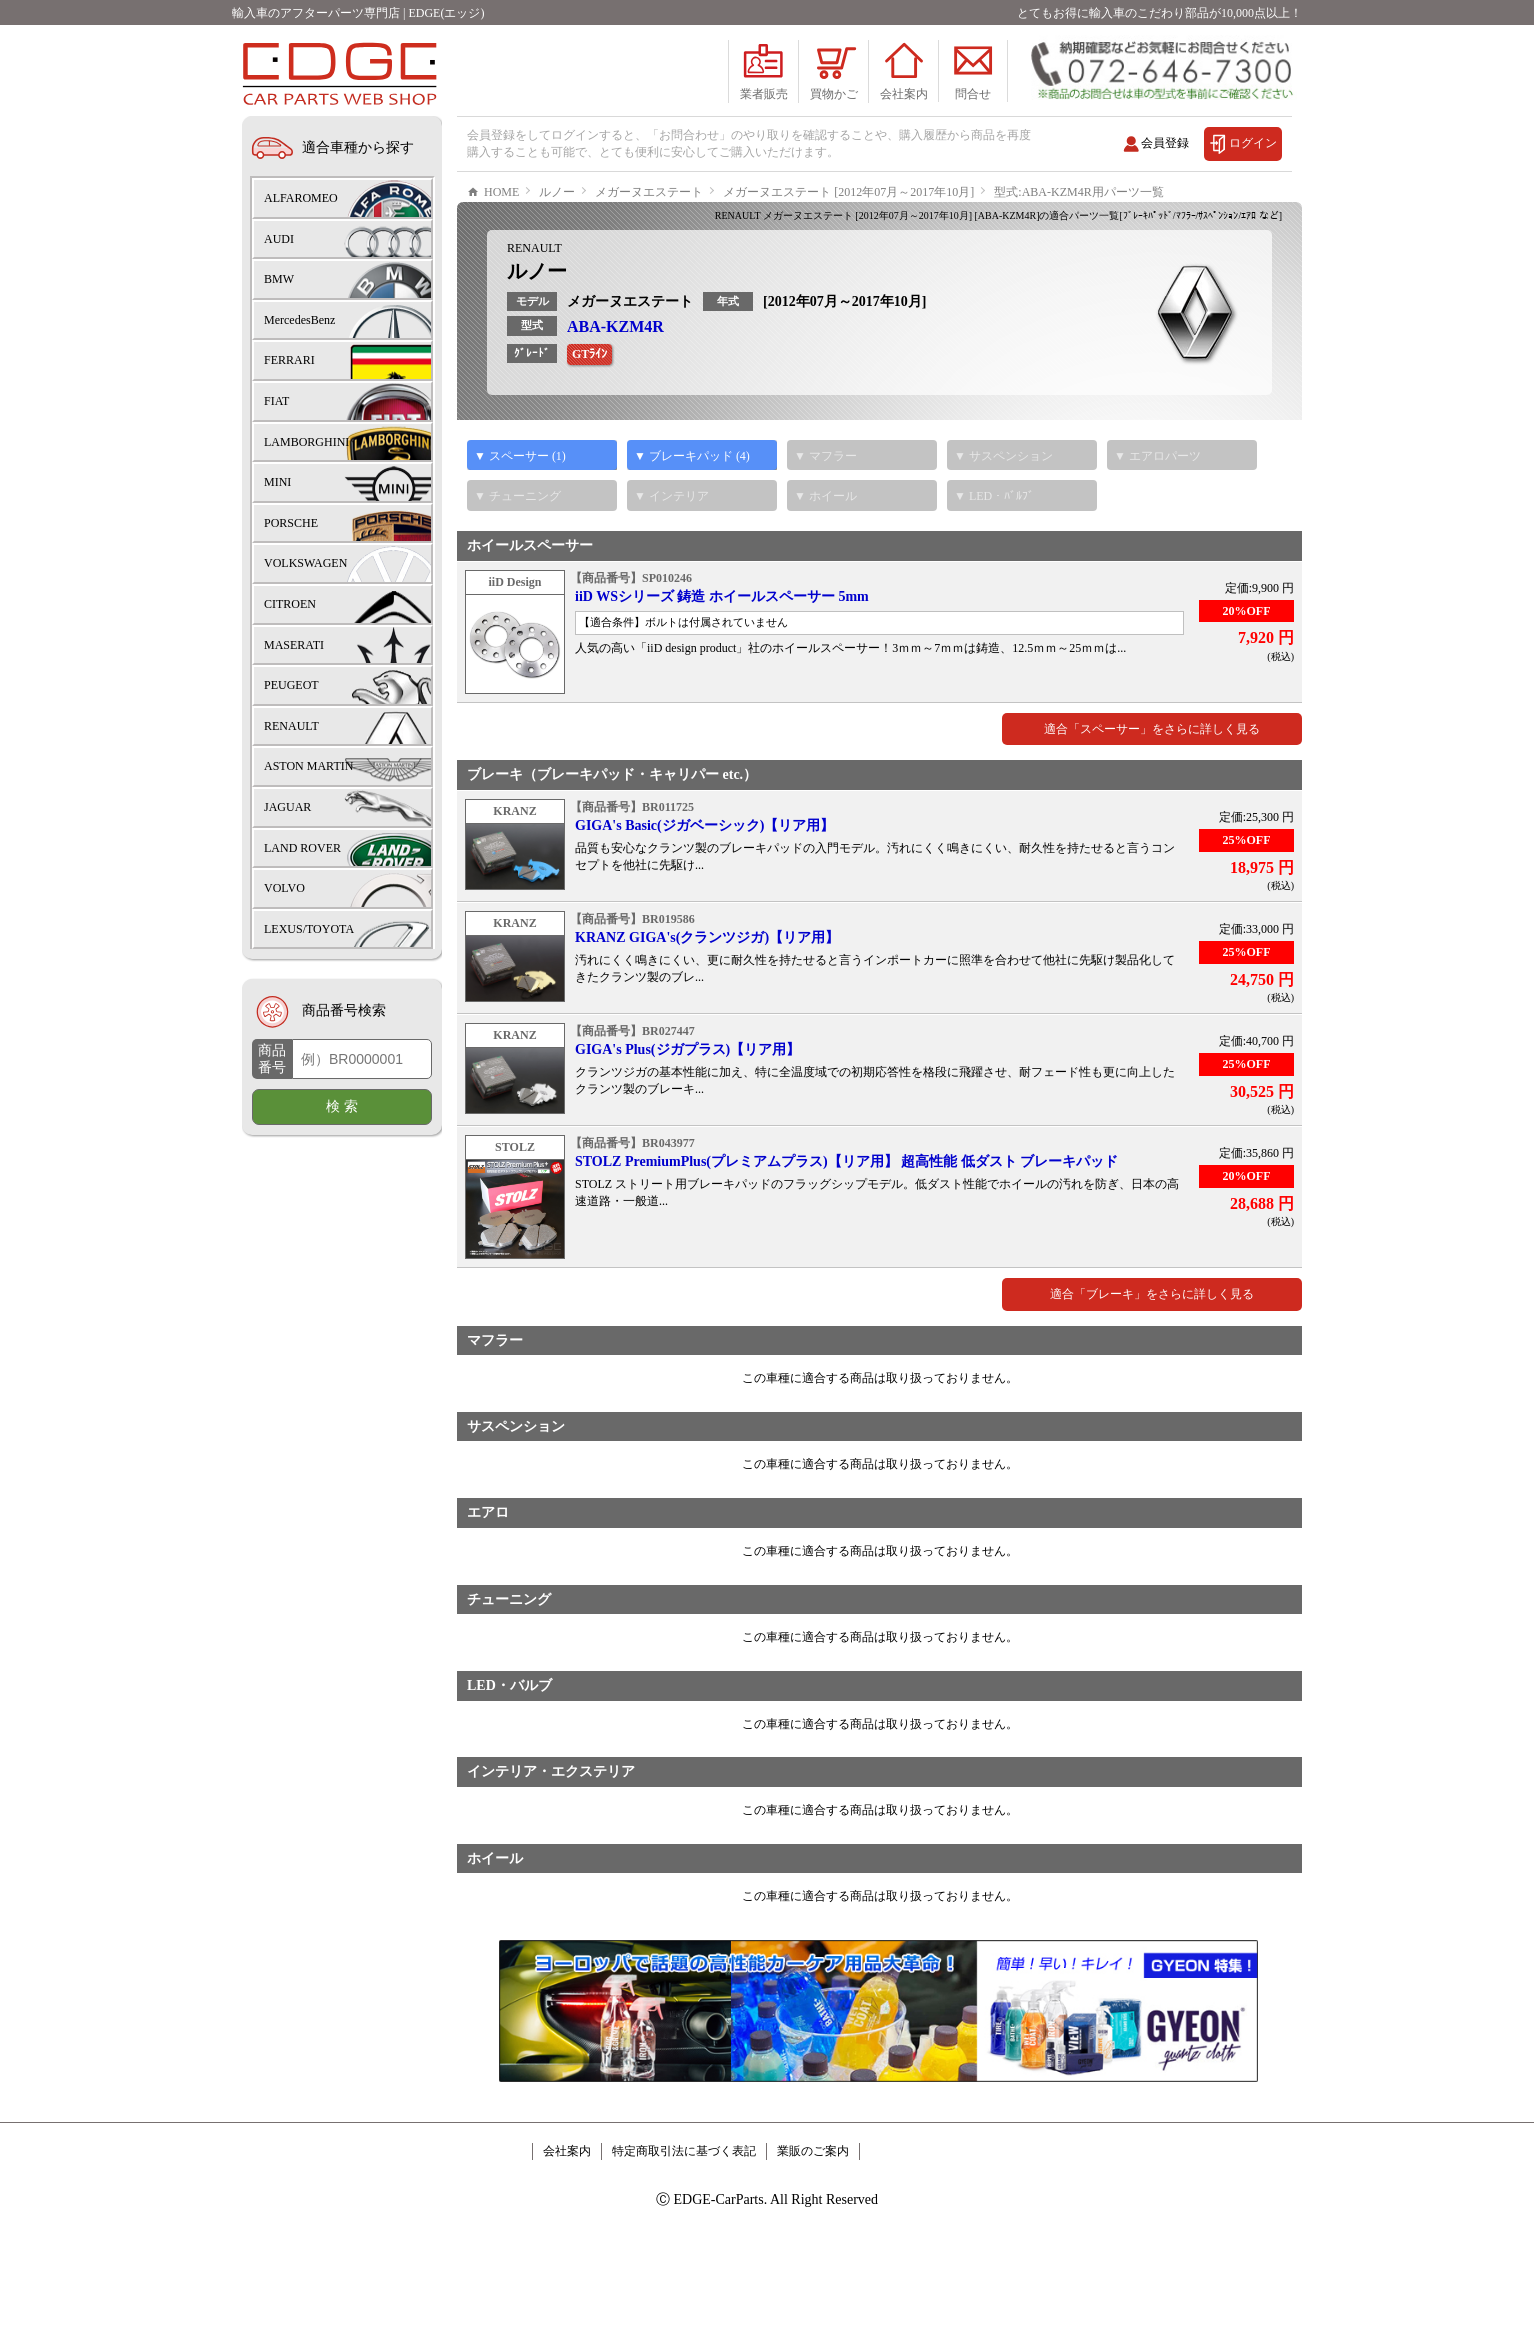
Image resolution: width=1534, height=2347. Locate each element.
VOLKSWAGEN (305, 563)
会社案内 (567, 2211)
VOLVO (284, 888)
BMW (279, 279)
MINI (277, 482)
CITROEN (290, 604)
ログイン (1253, 143)
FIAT (276, 401)
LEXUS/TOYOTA (309, 929)
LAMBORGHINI (306, 442)
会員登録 (1165, 143)
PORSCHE (291, 523)
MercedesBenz (299, 320)
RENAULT (534, 308)
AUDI (279, 239)
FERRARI (289, 360)
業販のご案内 (813, 2211)
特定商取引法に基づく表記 (684, 2211)
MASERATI (294, 645)
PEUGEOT (291, 685)
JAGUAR (287, 807)
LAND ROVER (302, 848)
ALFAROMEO (301, 198)
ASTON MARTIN (308, 766)
